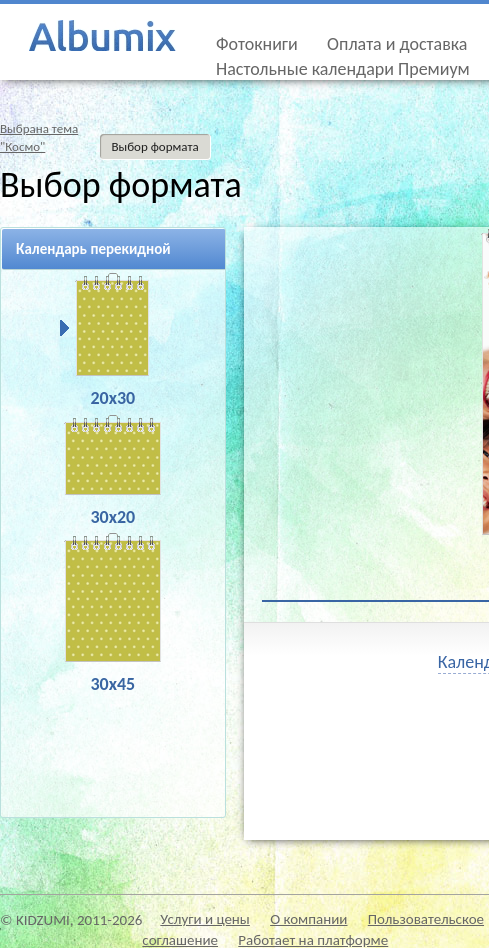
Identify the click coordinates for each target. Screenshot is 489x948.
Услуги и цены (205, 919)
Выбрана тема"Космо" (39, 137)
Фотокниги (257, 44)
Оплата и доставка (397, 44)
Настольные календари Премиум (343, 69)
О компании (308, 919)
